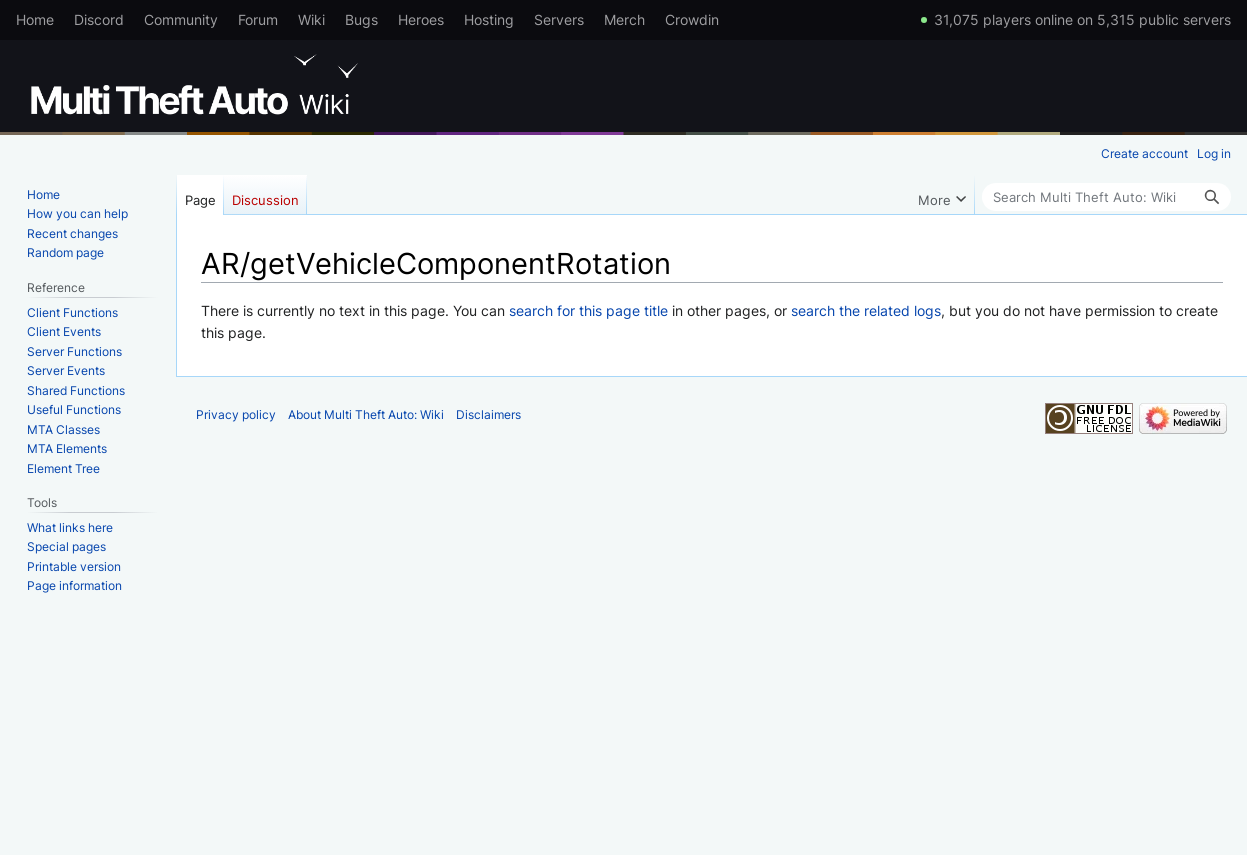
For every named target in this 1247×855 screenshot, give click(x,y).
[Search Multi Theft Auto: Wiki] (1106, 197)
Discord (99, 19)
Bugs (361, 19)
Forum (258, 19)
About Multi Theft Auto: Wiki (366, 414)
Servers (559, 19)
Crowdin (692, 19)
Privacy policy (236, 414)
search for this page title (588, 310)
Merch (624, 19)
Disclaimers (488, 414)
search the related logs (866, 310)
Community (181, 19)
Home (35, 19)
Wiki (311, 19)
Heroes (421, 19)
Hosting (489, 19)
